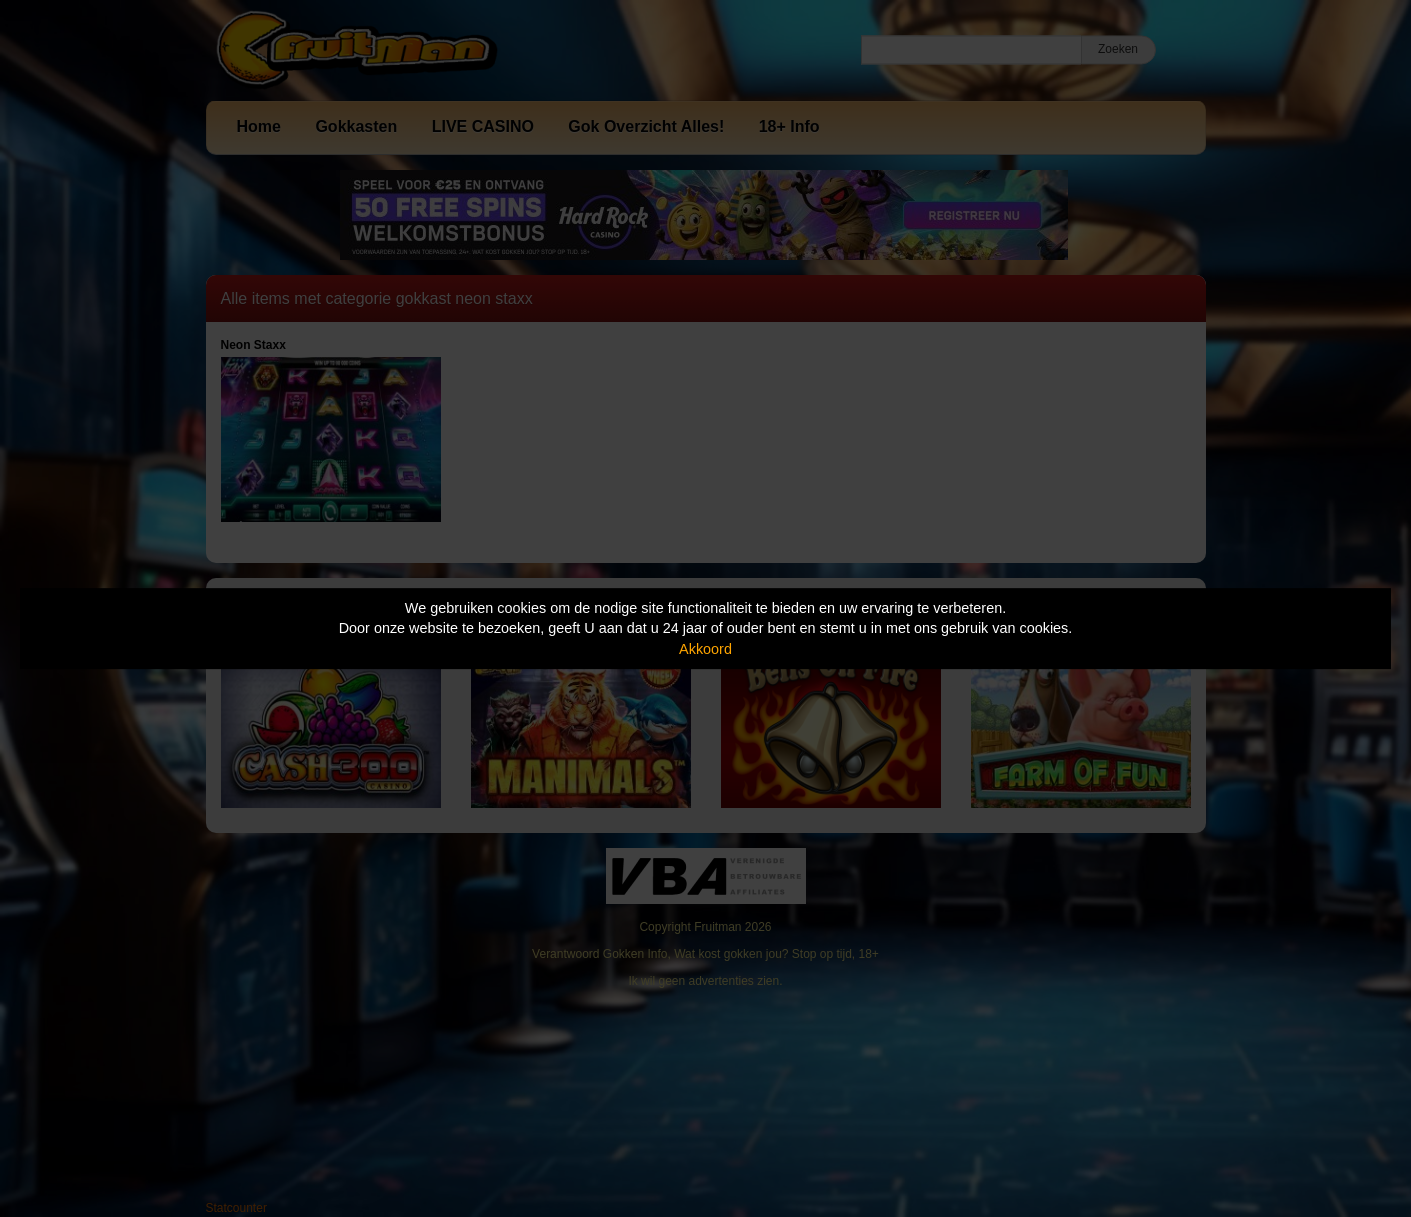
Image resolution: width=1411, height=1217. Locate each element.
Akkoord (705, 649)
